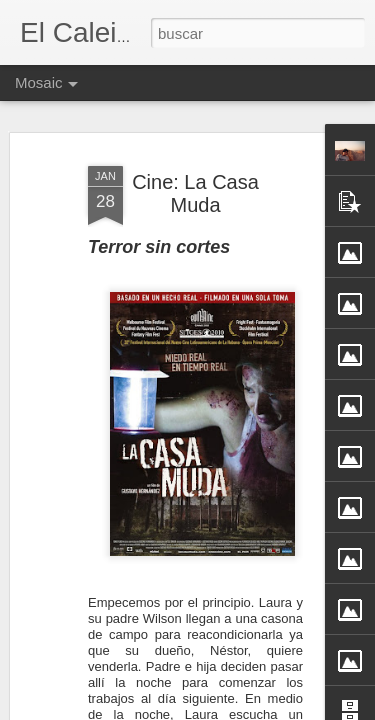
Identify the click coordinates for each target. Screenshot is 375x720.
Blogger (266, 709)
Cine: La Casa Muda (195, 167)
